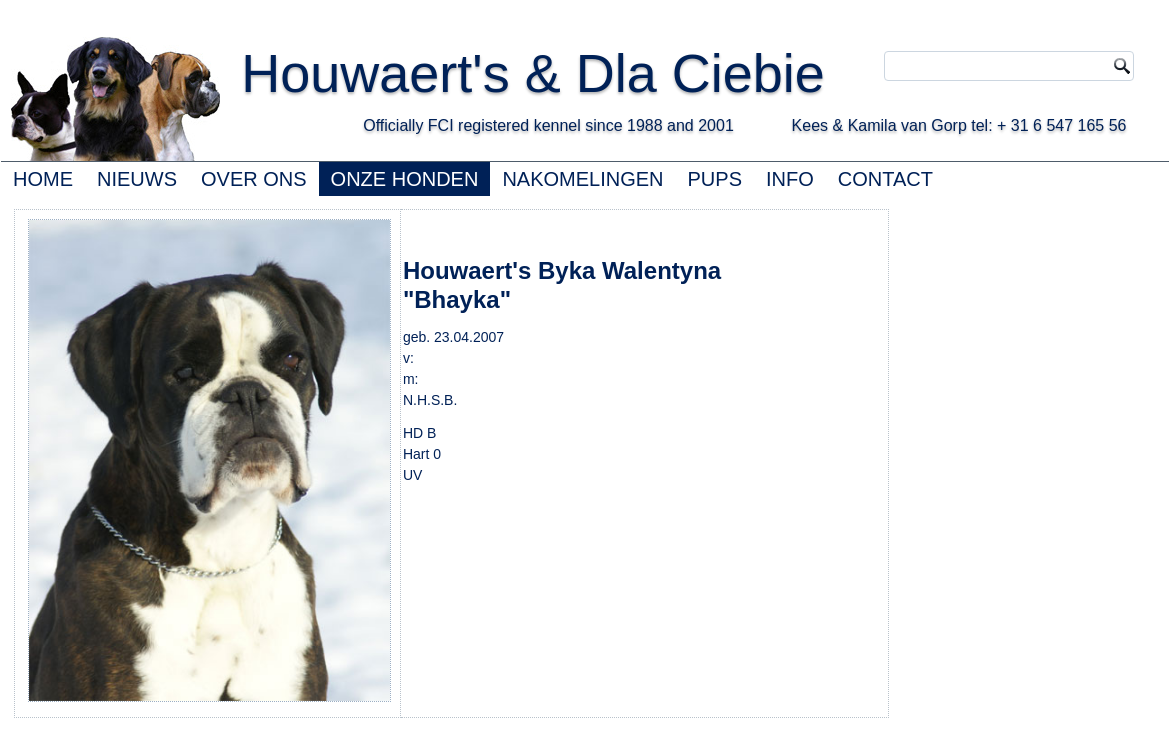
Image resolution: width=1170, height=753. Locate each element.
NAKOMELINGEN (582, 179)
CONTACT (885, 179)
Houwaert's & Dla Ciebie (533, 73)
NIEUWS (137, 179)
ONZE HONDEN (405, 179)
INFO (790, 179)
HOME (43, 179)
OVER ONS (254, 179)
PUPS (715, 179)
